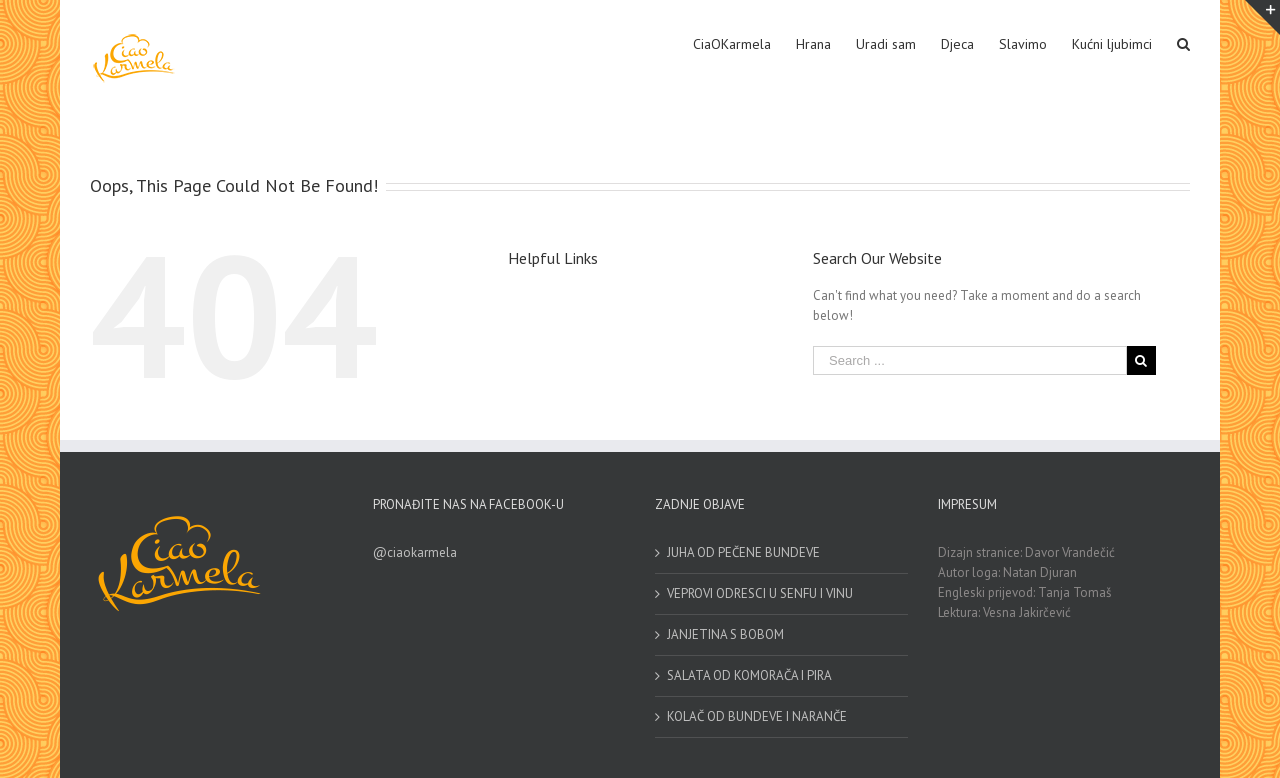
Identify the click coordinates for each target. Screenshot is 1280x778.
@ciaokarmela (415, 552)
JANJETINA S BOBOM (725, 634)
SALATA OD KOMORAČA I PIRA (749, 675)
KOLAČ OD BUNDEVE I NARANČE (757, 716)
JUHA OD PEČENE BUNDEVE (743, 552)
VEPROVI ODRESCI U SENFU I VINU (760, 593)
